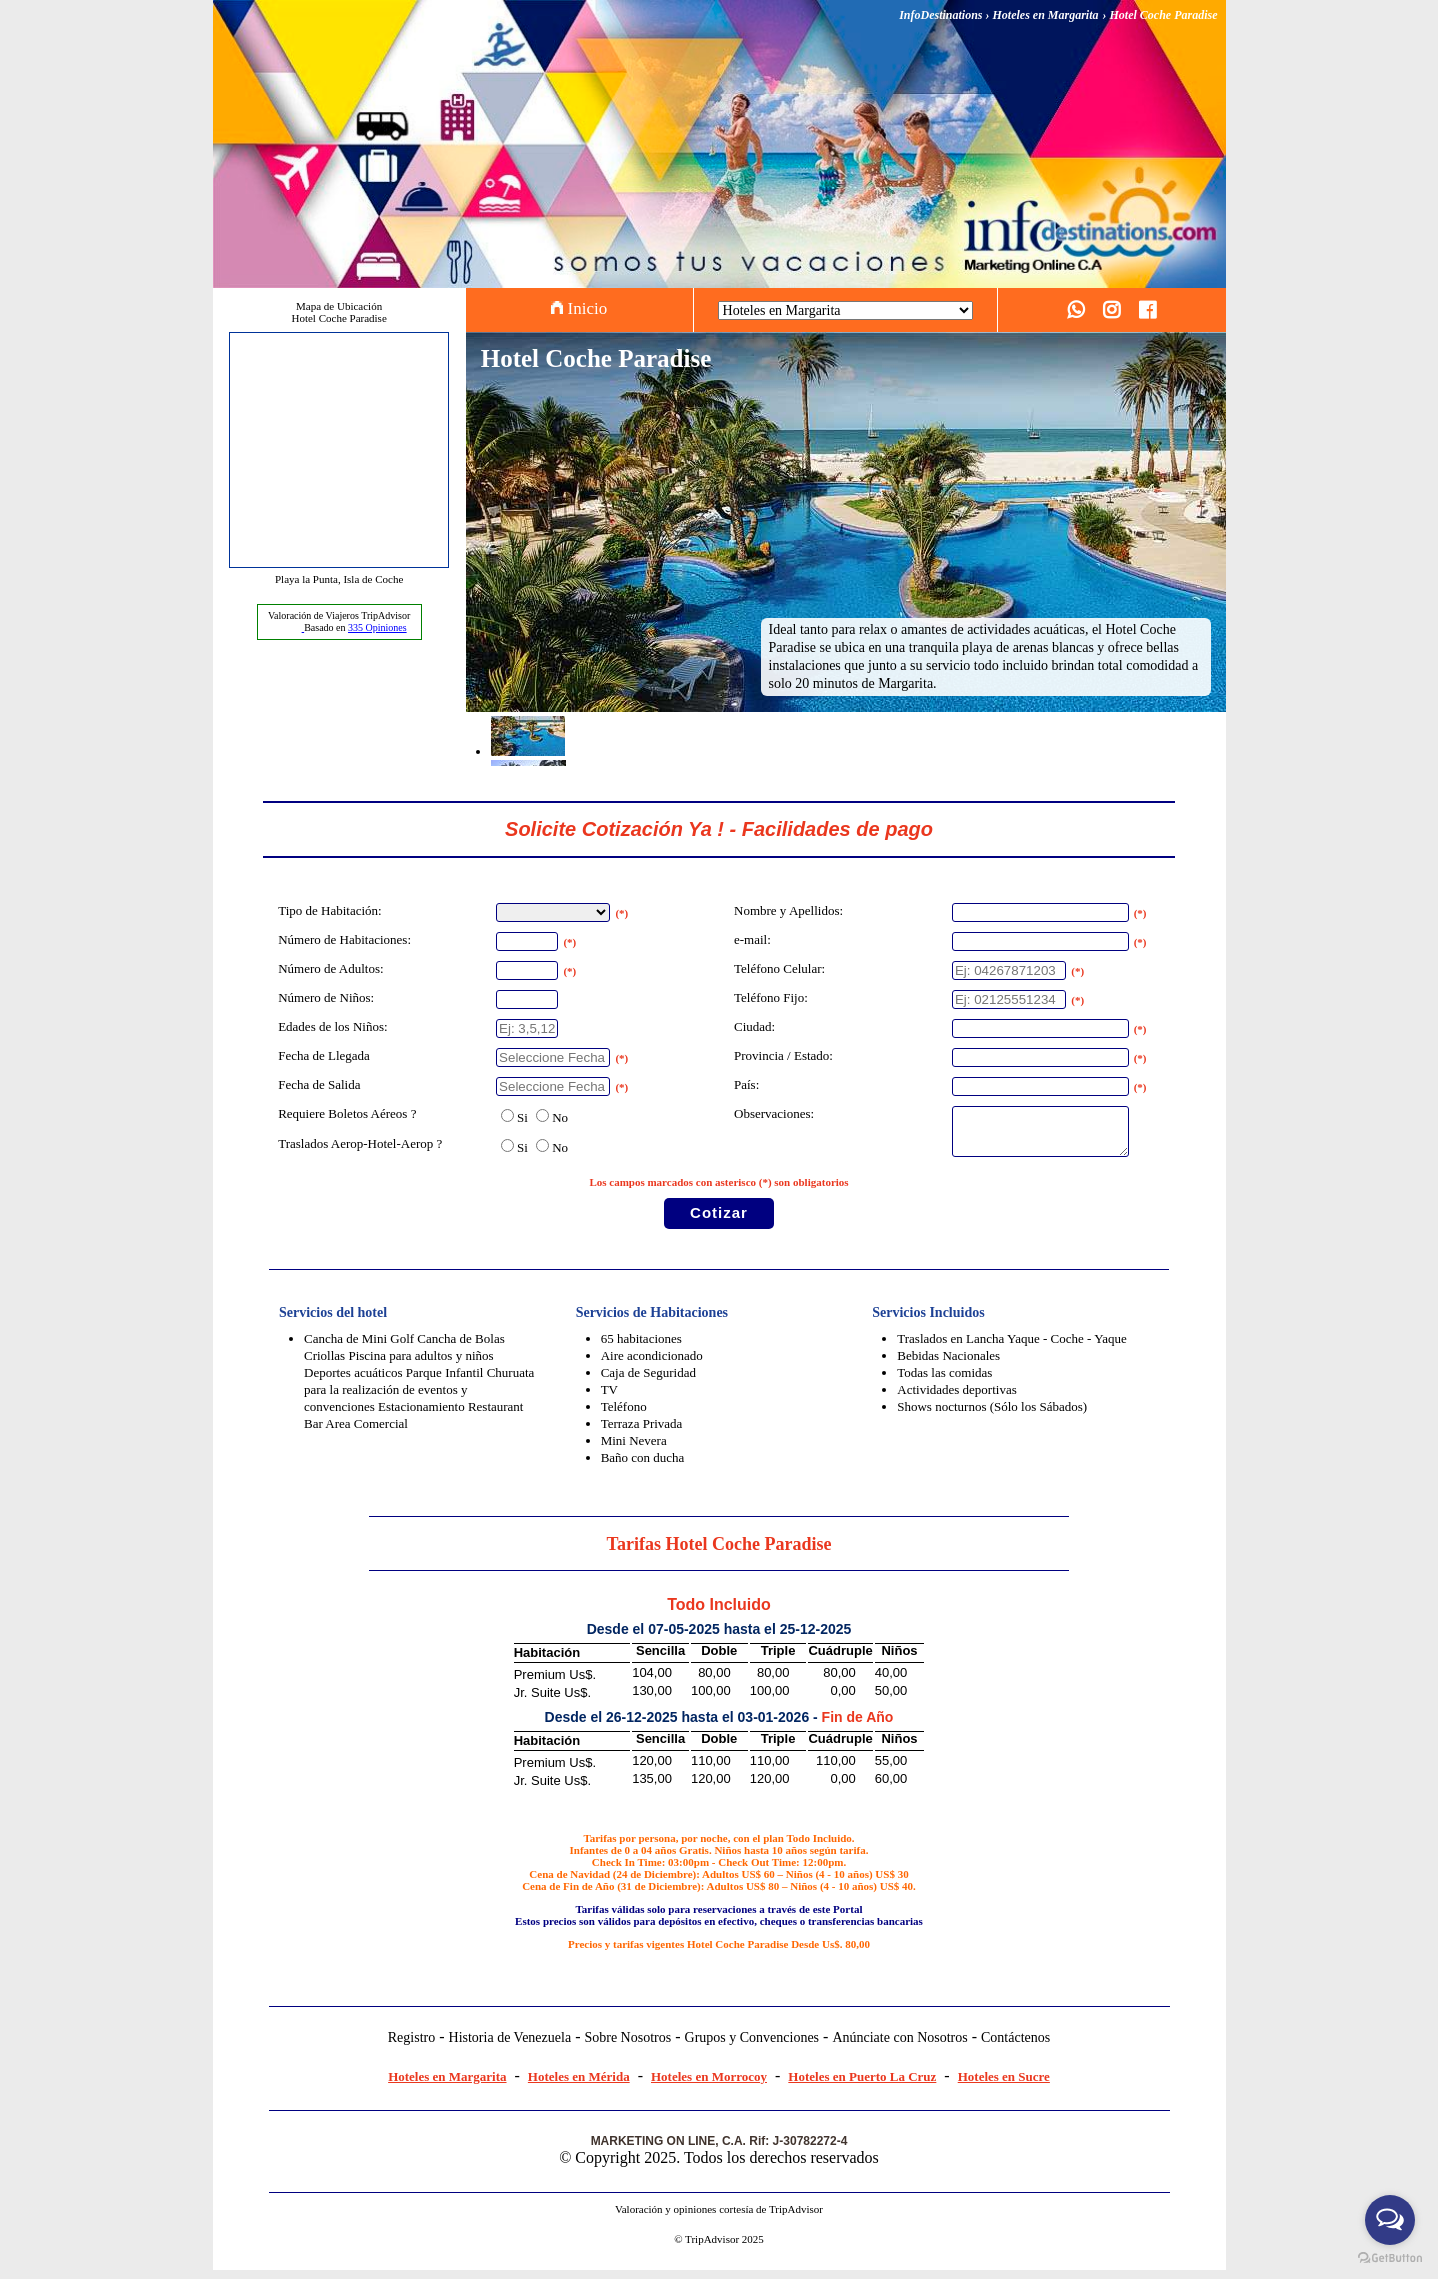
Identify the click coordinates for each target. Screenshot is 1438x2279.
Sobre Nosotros (627, 2046)
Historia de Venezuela (510, 2046)
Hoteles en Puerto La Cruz (862, 2085)
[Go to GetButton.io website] (1390, 2258)
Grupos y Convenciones (752, 2046)
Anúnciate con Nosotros (899, 2046)
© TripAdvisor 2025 (719, 2248)
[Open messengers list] (1390, 2220)
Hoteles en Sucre (1004, 2085)
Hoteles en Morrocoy (709, 2085)
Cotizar (719, 1221)
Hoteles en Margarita (447, 2085)
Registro (411, 2046)
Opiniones (377, 627)
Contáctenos (1015, 2046)
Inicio (579, 308)
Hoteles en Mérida (579, 2085)
